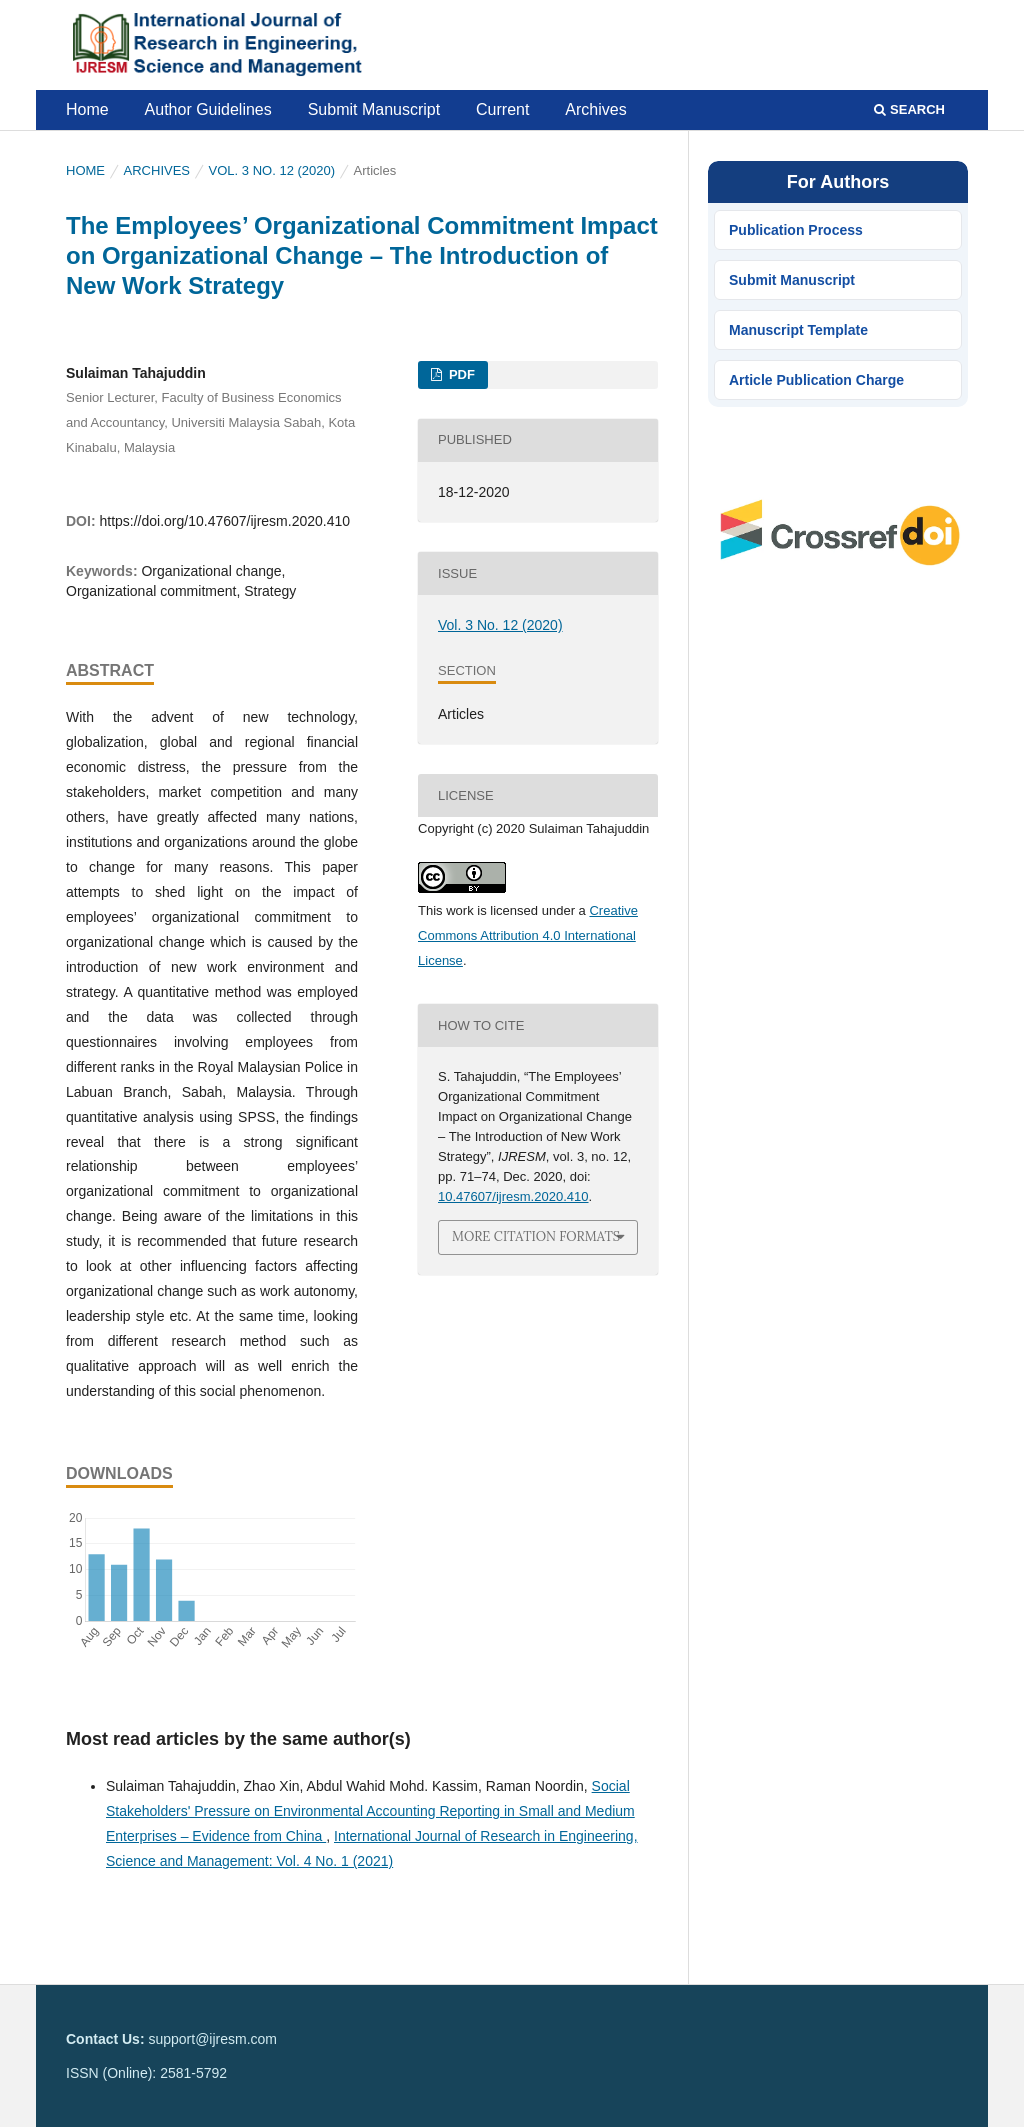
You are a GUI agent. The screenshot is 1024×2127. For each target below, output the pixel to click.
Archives (595, 109)
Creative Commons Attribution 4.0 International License (528, 935)
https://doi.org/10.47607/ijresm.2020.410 (224, 521)
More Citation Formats (536, 1236)
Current (502, 109)
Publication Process (796, 230)
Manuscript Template (798, 330)
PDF (460, 374)
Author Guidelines (208, 109)
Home (87, 109)
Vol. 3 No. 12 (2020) (272, 170)
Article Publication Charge (816, 380)
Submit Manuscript (374, 109)
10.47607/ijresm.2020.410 (513, 1196)
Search (909, 109)
